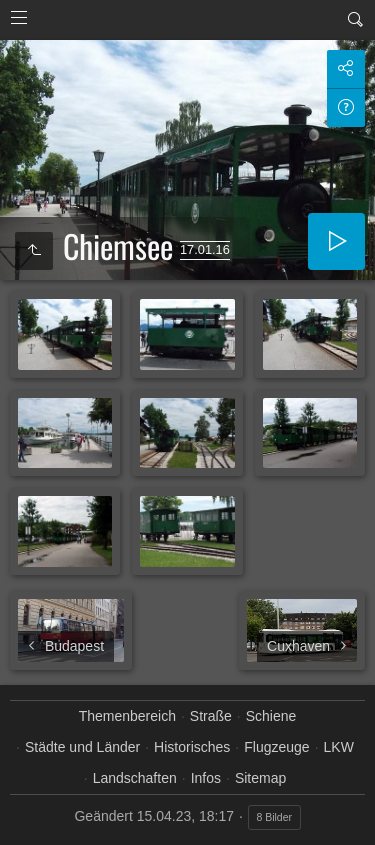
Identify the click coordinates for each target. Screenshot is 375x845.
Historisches (192, 747)
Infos (206, 778)
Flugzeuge (276, 747)
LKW (339, 747)
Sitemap (260, 778)
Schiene (271, 716)
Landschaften (135, 778)
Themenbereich (127, 716)
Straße (211, 716)
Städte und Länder (82, 747)
